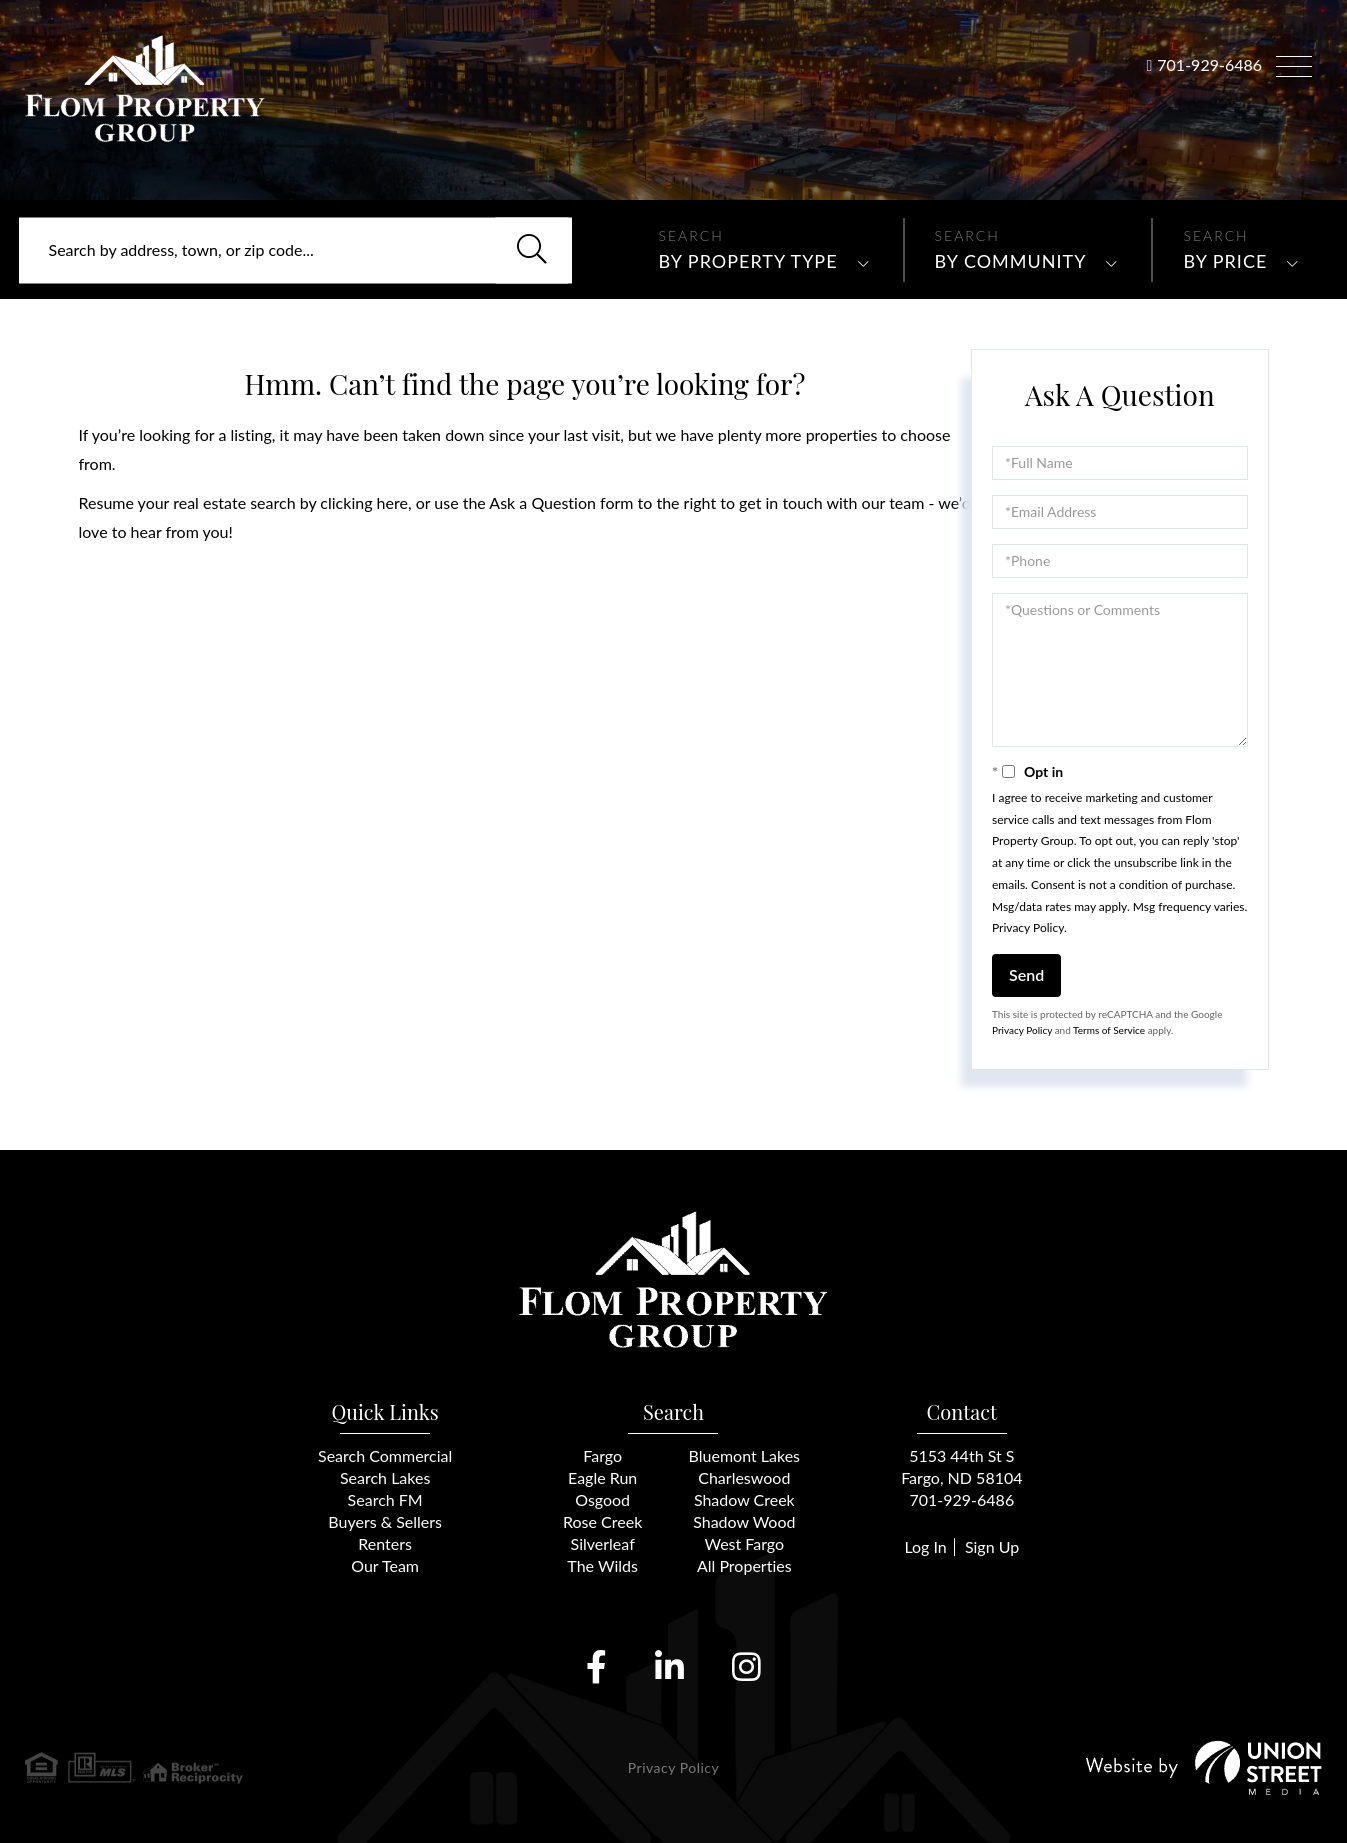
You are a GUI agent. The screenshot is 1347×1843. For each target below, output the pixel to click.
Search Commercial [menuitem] (385, 1455)
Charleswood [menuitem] (744, 1477)
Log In (925, 1546)
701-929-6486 (1209, 64)
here (392, 502)
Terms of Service (1109, 1030)
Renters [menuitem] (385, 1543)
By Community (1011, 261)
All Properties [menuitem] (744, 1565)
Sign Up (992, 1546)
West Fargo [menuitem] (744, 1543)
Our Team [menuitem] (385, 1565)
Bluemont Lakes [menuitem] (744, 1455)
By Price (1225, 261)
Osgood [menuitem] (602, 1499)
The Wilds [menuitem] (602, 1565)
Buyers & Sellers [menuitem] (385, 1521)
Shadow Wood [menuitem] (744, 1521)
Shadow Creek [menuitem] (744, 1499)
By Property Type (748, 261)
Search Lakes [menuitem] (385, 1477)
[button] (532, 250)
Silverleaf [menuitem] (603, 1543)
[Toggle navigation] (1294, 63)
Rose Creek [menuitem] (602, 1521)
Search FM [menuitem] (385, 1499)
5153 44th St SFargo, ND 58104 (961, 1466)
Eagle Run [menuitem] (602, 1477)
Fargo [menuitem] (602, 1455)
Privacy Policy (1028, 927)
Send (1026, 974)
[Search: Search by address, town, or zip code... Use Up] (295, 250)
